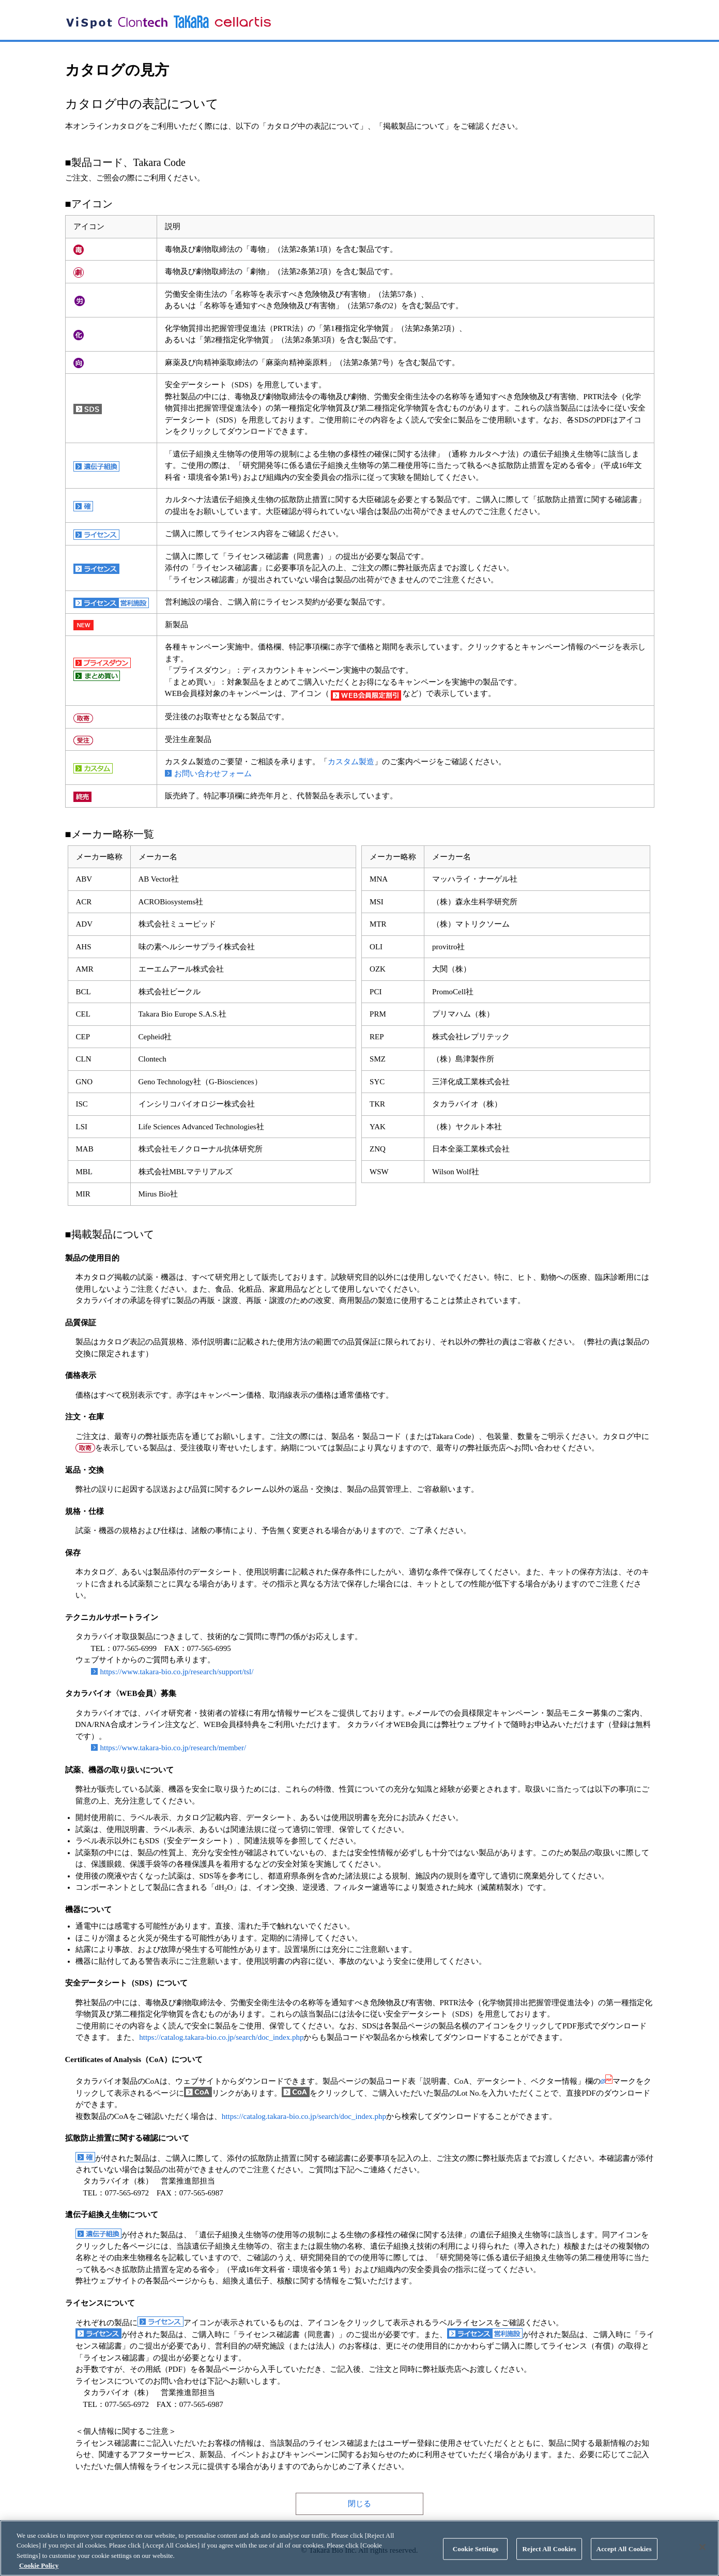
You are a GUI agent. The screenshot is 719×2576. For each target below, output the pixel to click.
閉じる (359, 2503)
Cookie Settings (475, 2550)
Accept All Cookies (624, 2550)
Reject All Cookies (549, 2550)
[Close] (702, 2548)
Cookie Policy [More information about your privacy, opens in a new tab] (38, 2567)
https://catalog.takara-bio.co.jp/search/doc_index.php (221, 2037)
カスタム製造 (351, 761)
